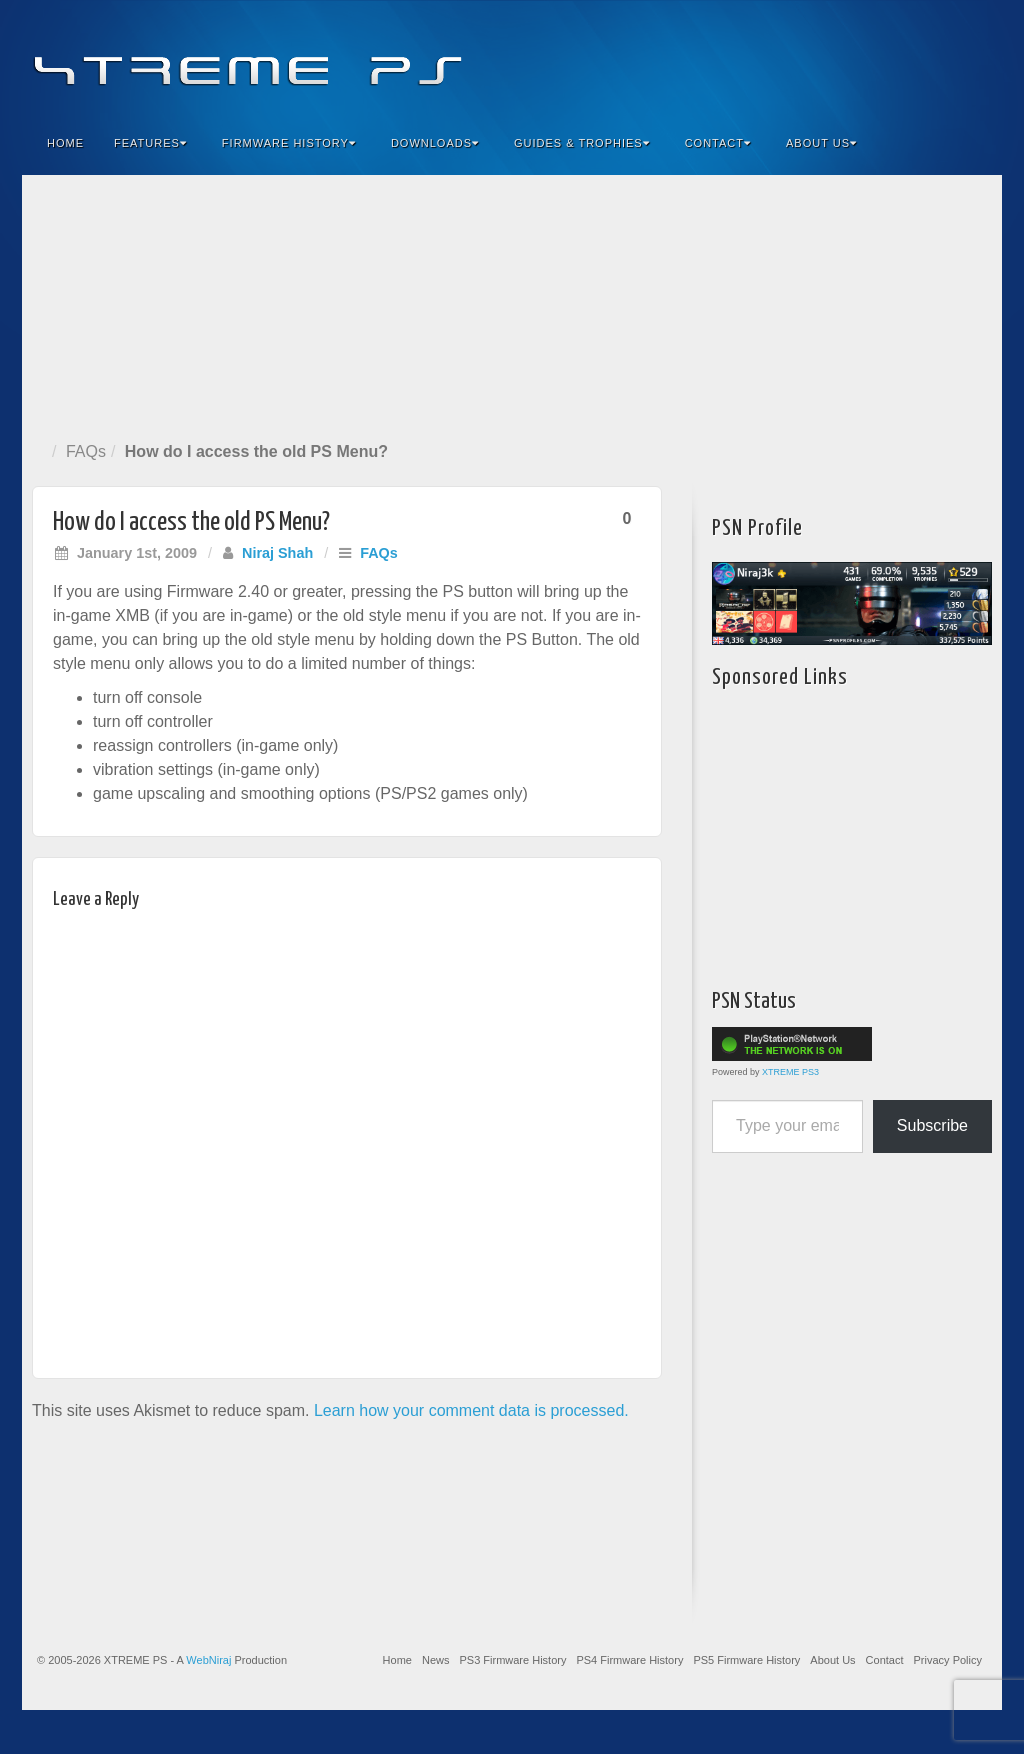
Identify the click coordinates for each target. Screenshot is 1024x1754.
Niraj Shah (277, 553)
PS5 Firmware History (746, 1660)
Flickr (892, 58)
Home (65, 143)
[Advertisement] (512, 304)
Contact (718, 143)
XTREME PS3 (790, 1072)
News (436, 1660)
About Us (821, 143)
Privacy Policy (948, 1660)
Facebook (838, 58)
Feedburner (865, 58)
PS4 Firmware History (629, 1660)
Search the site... (974, 143)
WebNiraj (208, 1660)
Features (150, 143)
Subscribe (932, 1125)
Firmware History (289, 143)
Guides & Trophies (582, 143)
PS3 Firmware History (512, 1660)
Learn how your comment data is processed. (471, 1410)
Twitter (919, 58)
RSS (973, 58)
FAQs (86, 451)
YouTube (946, 58)
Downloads (435, 143)
